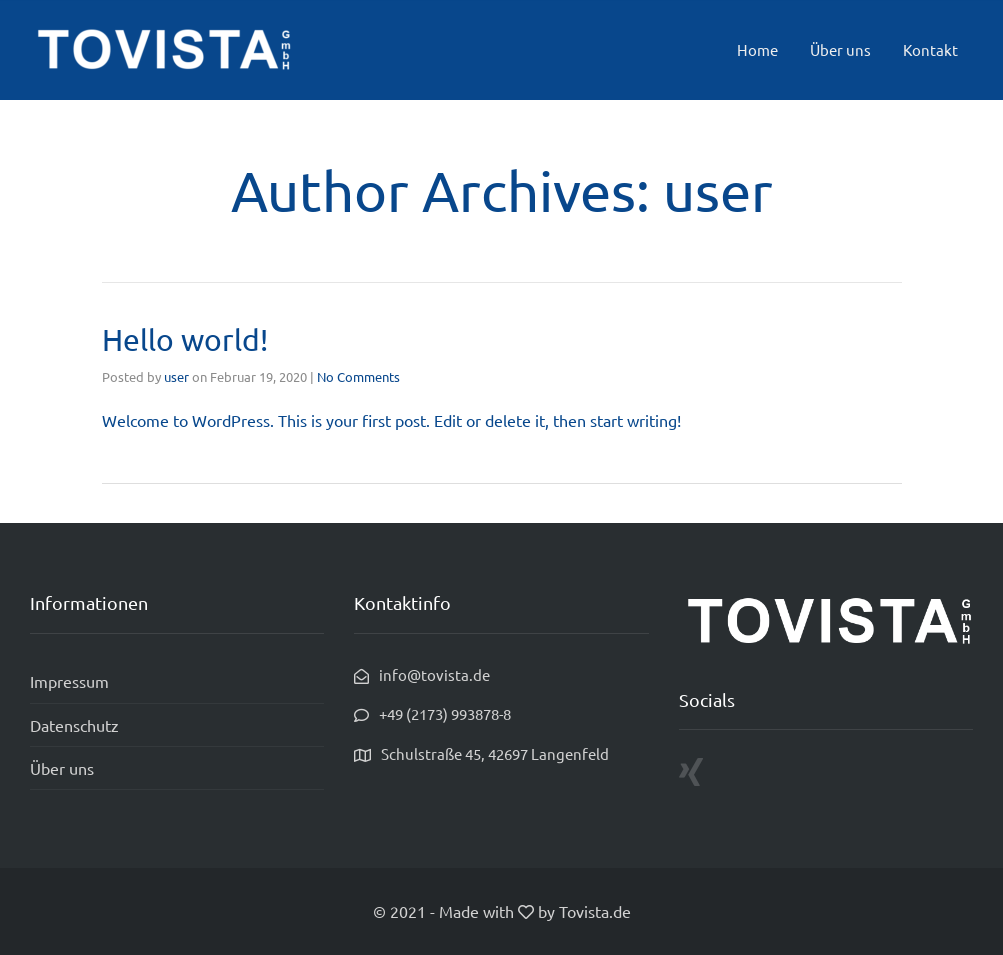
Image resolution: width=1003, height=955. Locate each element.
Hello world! (185, 339)
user (176, 376)
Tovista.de (595, 911)
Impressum (69, 681)
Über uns (840, 49)
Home (757, 49)
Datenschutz (74, 725)
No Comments (358, 376)
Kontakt (930, 49)
